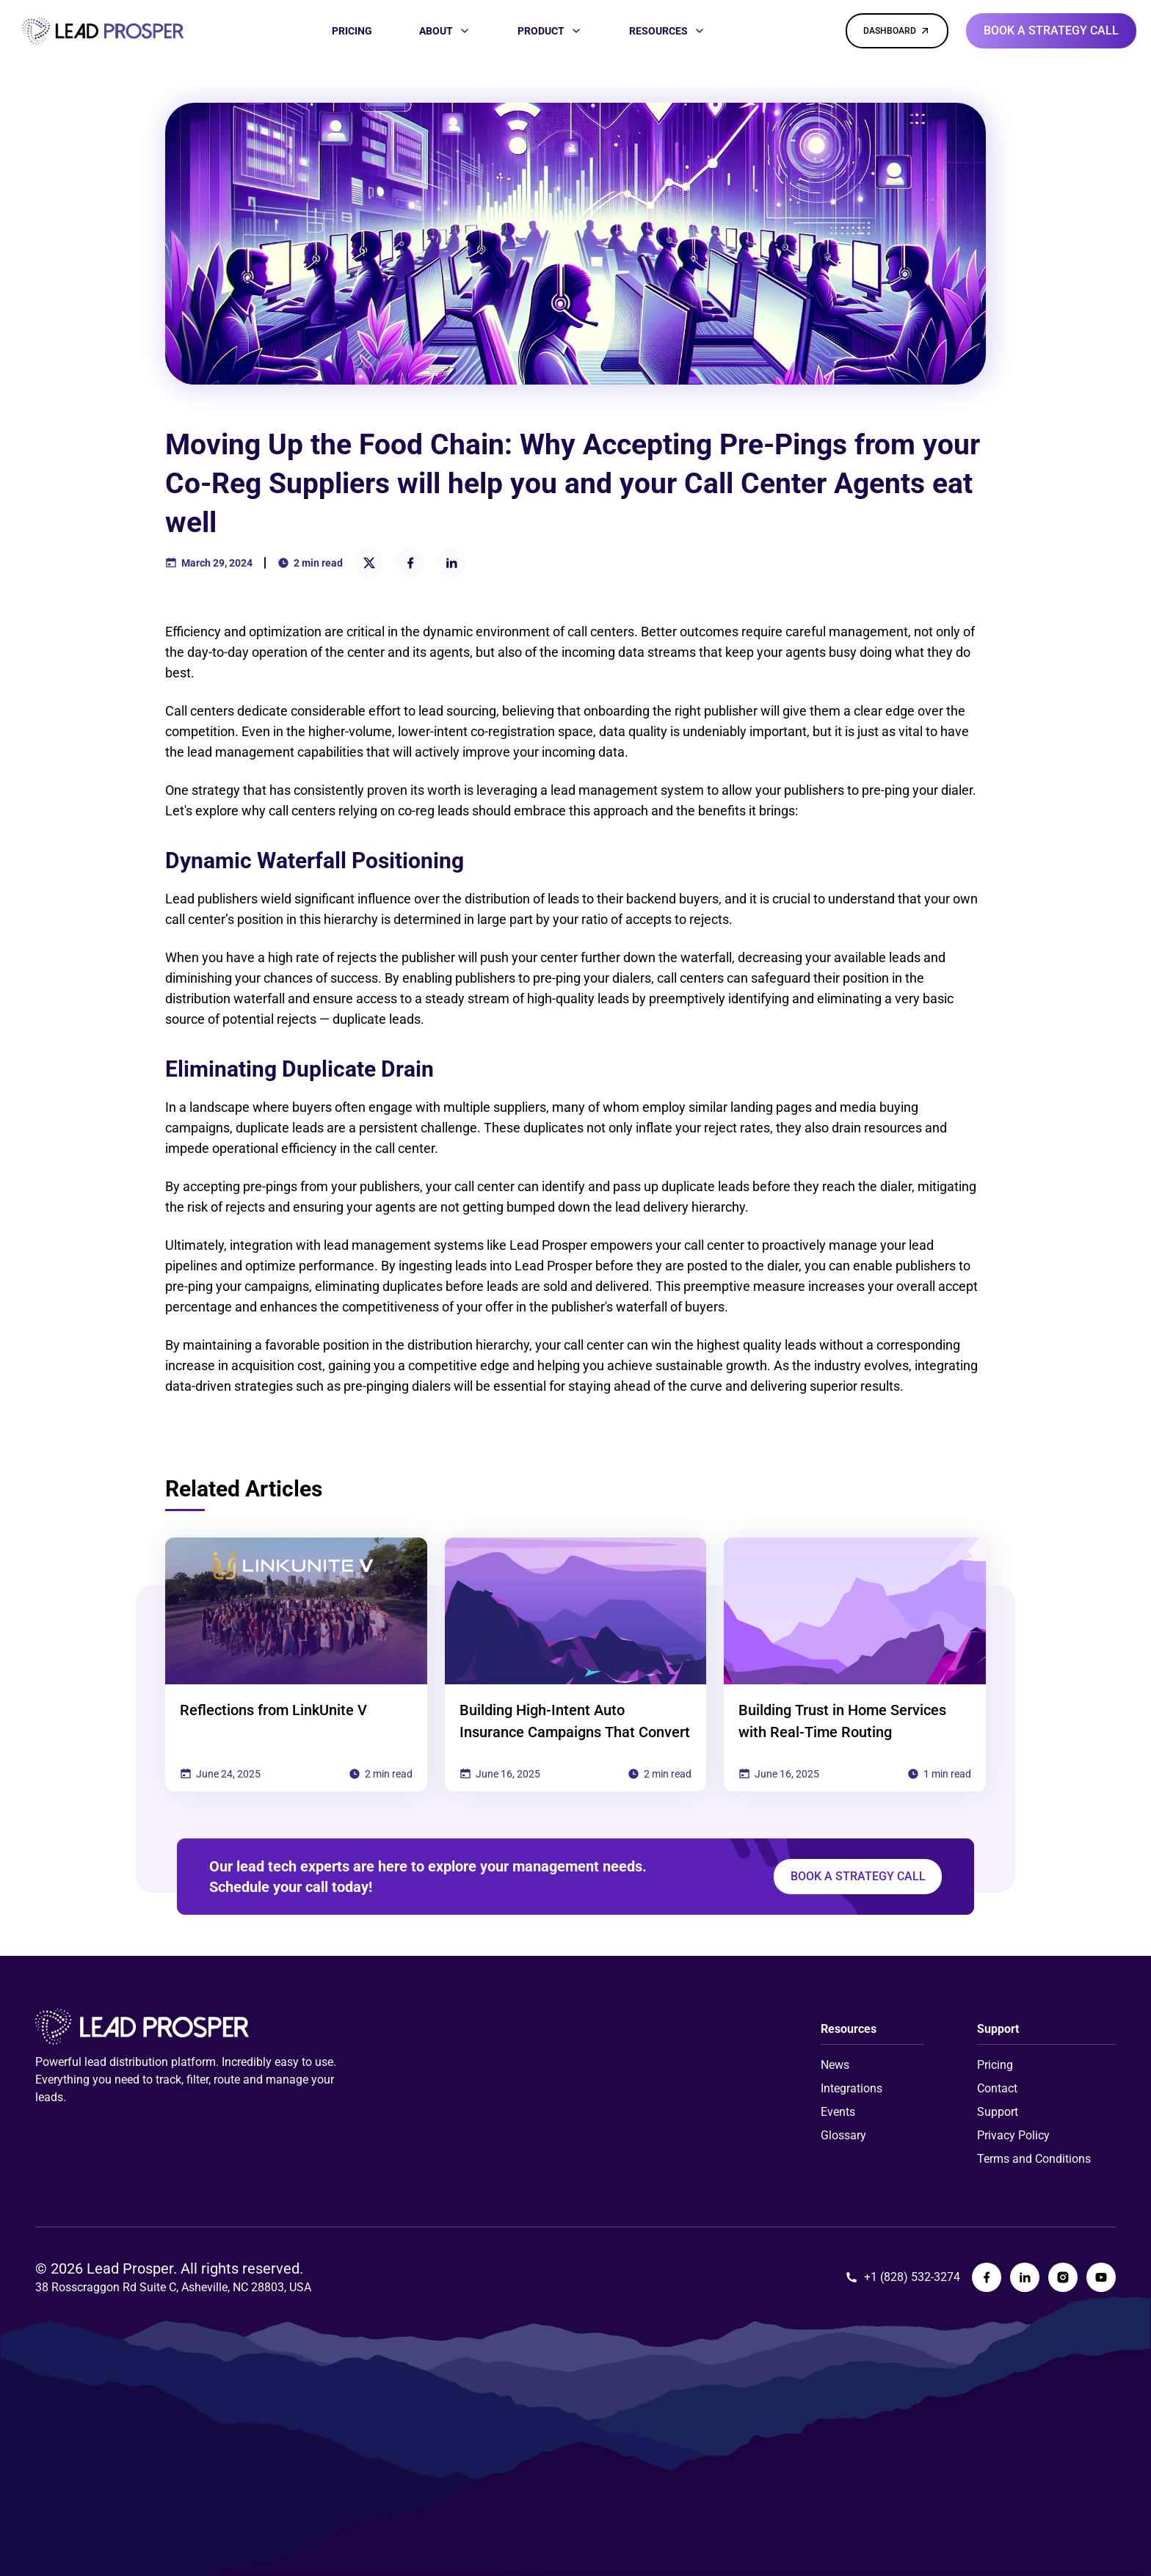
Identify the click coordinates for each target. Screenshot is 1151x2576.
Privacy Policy (1013, 2135)
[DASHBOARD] (897, 30)
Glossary (843, 2135)
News (835, 2065)
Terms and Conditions (1034, 2159)
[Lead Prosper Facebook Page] (986, 2277)
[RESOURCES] (667, 30)
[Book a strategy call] (1051, 30)
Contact (997, 2088)
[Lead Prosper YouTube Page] (1101, 2277)
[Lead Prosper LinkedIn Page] (1024, 2277)
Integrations (851, 2088)
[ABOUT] (445, 30)
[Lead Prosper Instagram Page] (1063, 2277)
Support (997, 2112)
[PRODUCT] (550, 30)
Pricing (995, 2065)
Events (838, 2112)
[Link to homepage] (103, 31)
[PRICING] (352, 30)
